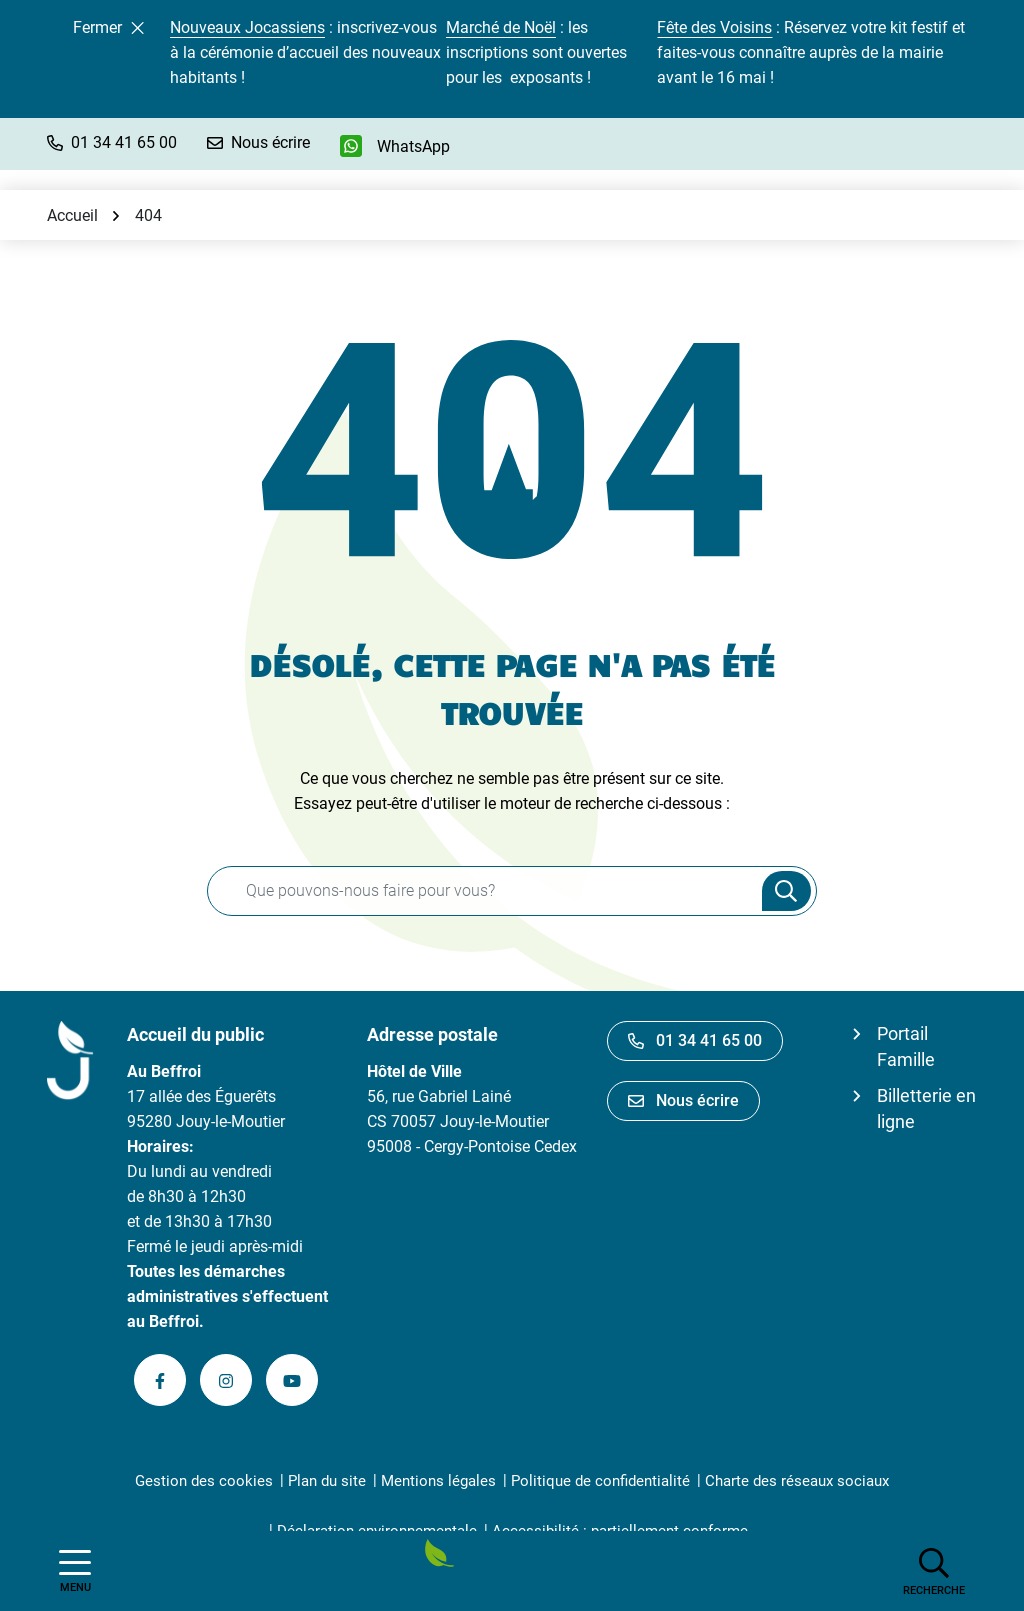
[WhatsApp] (395, 146)
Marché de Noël (501, 27)
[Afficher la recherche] (934, 1571)
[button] (112, 142)
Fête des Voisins (714, 27)
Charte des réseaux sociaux (797, 1481)
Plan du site (327, 1481)
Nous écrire (683, 1100)
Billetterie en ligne (926, 1108)
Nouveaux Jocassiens (247, 27)
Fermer (108, 27)
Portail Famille (906, 1046)
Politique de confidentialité (600, 1481)
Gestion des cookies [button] (204, 1481)
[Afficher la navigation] (75, 1571)
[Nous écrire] (258, 142)
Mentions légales (438, 1481)
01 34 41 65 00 (695, 1040)
